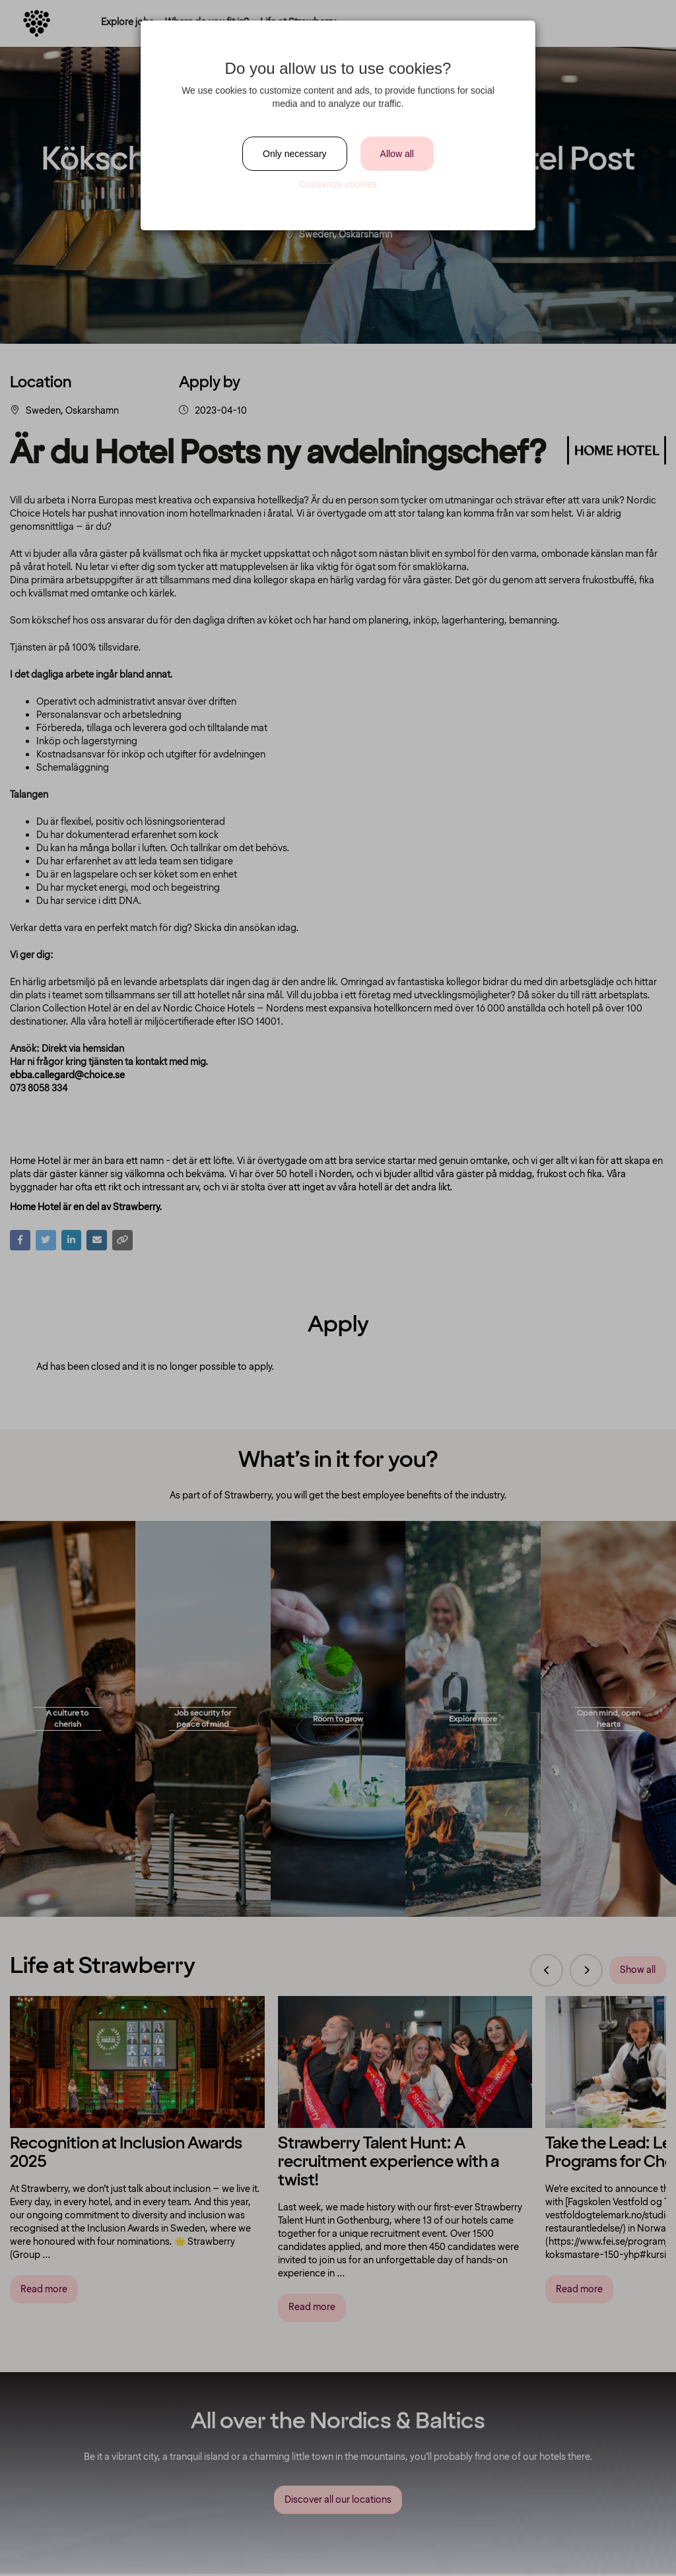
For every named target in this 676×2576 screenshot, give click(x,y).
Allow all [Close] (397, 153)
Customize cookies (338, 184)
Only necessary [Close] (294, 153)
